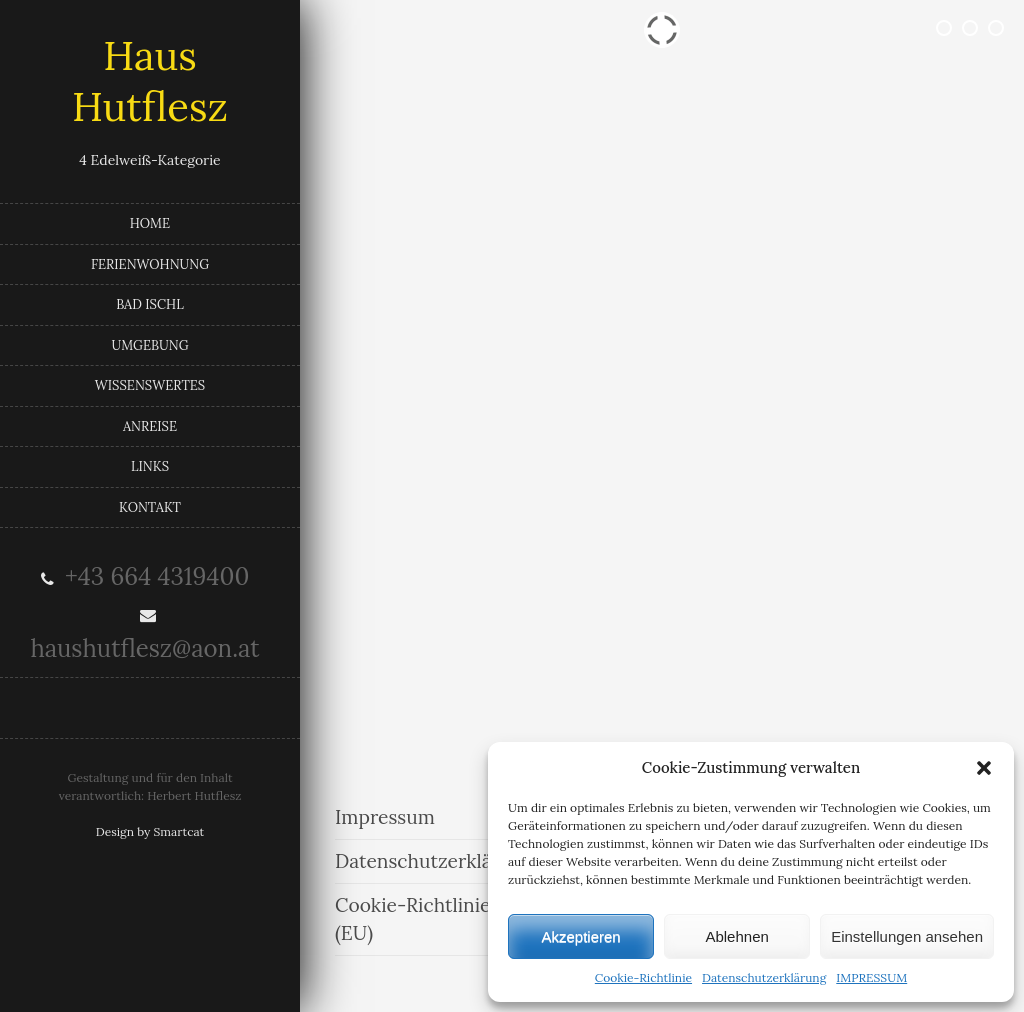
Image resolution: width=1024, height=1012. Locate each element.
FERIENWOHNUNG (150, 264)
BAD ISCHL (149, 304)
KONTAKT (150, 507)
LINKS (150, 466)
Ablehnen (736, 936)
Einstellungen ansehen (907, 936)
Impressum (385, 817)
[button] (984, 768)
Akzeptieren (580, 936)
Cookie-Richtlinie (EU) (412, 919)
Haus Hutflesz (150, 81)
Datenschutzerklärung (764, 977)
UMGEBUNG (149, 345)
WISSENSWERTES (150, 385)
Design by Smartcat (150, 831)
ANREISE (150, 426)
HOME (150, 223)
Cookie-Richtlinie (643, 977)
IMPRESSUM (871, 977)
